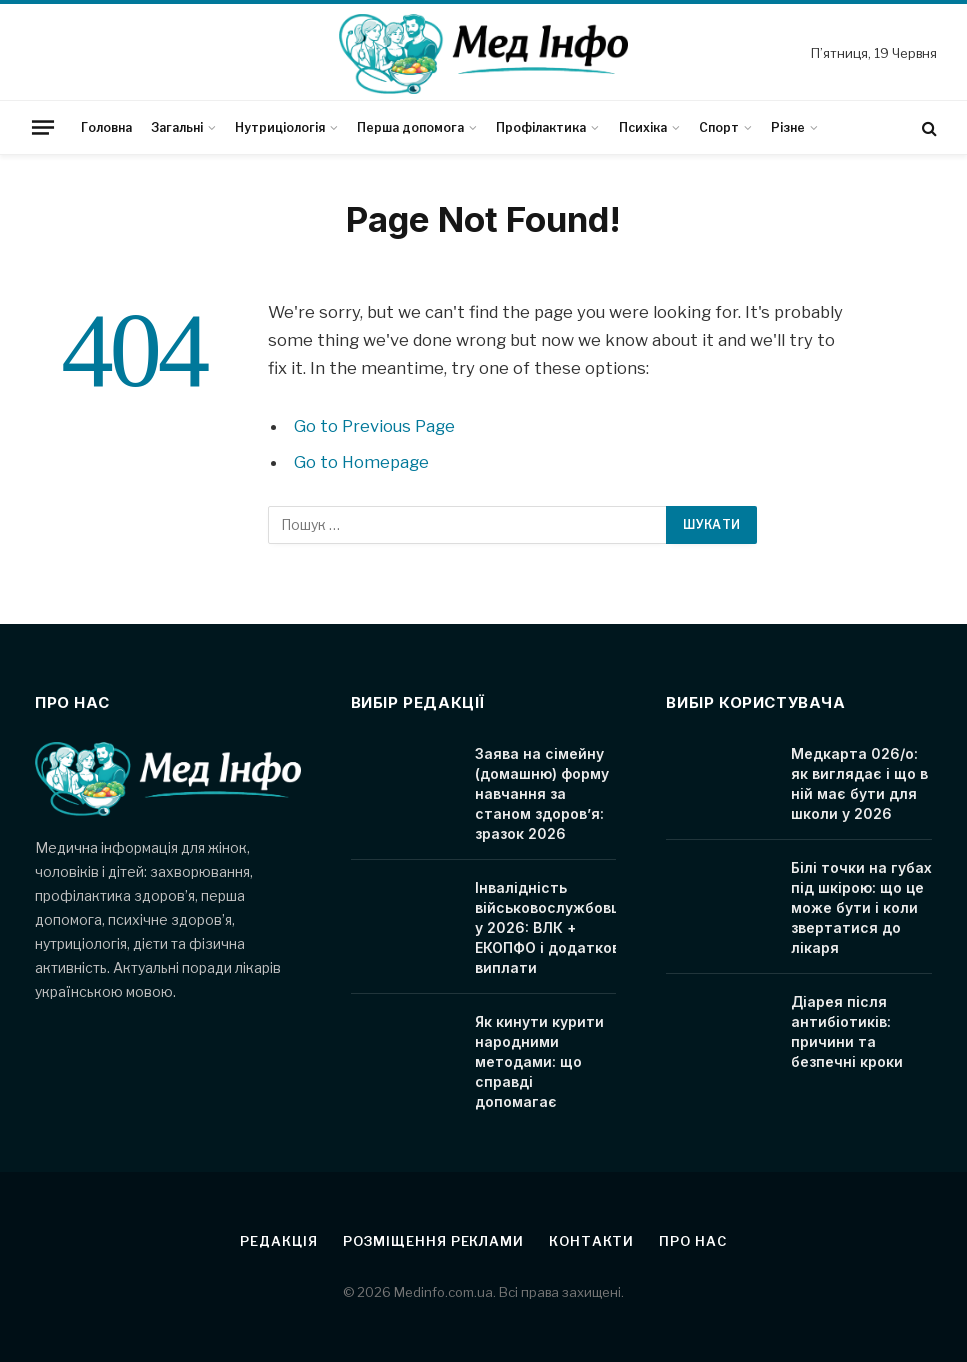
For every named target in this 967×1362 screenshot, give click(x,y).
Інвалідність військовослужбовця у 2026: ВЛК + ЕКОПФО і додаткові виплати (552, 927)
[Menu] (43, 127)
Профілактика (541, 127)
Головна (106, 127)
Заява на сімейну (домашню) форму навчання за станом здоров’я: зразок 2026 (542, 793)
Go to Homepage (361, 462)
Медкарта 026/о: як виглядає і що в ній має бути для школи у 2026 (859, 783)
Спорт (719, 127)
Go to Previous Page (374, 426)
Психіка (643, 127)
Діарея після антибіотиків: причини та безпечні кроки (847, 1031)
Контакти (591, 1241)
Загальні (177, 127)
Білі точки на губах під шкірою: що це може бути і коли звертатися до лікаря (861, 907)
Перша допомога (410, 127)
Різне (788, 127)
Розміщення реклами (433, 1241)
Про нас (692, 1241)
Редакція (278, 1241)
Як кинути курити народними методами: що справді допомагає (539, 1061)
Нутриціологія (280, 127)
